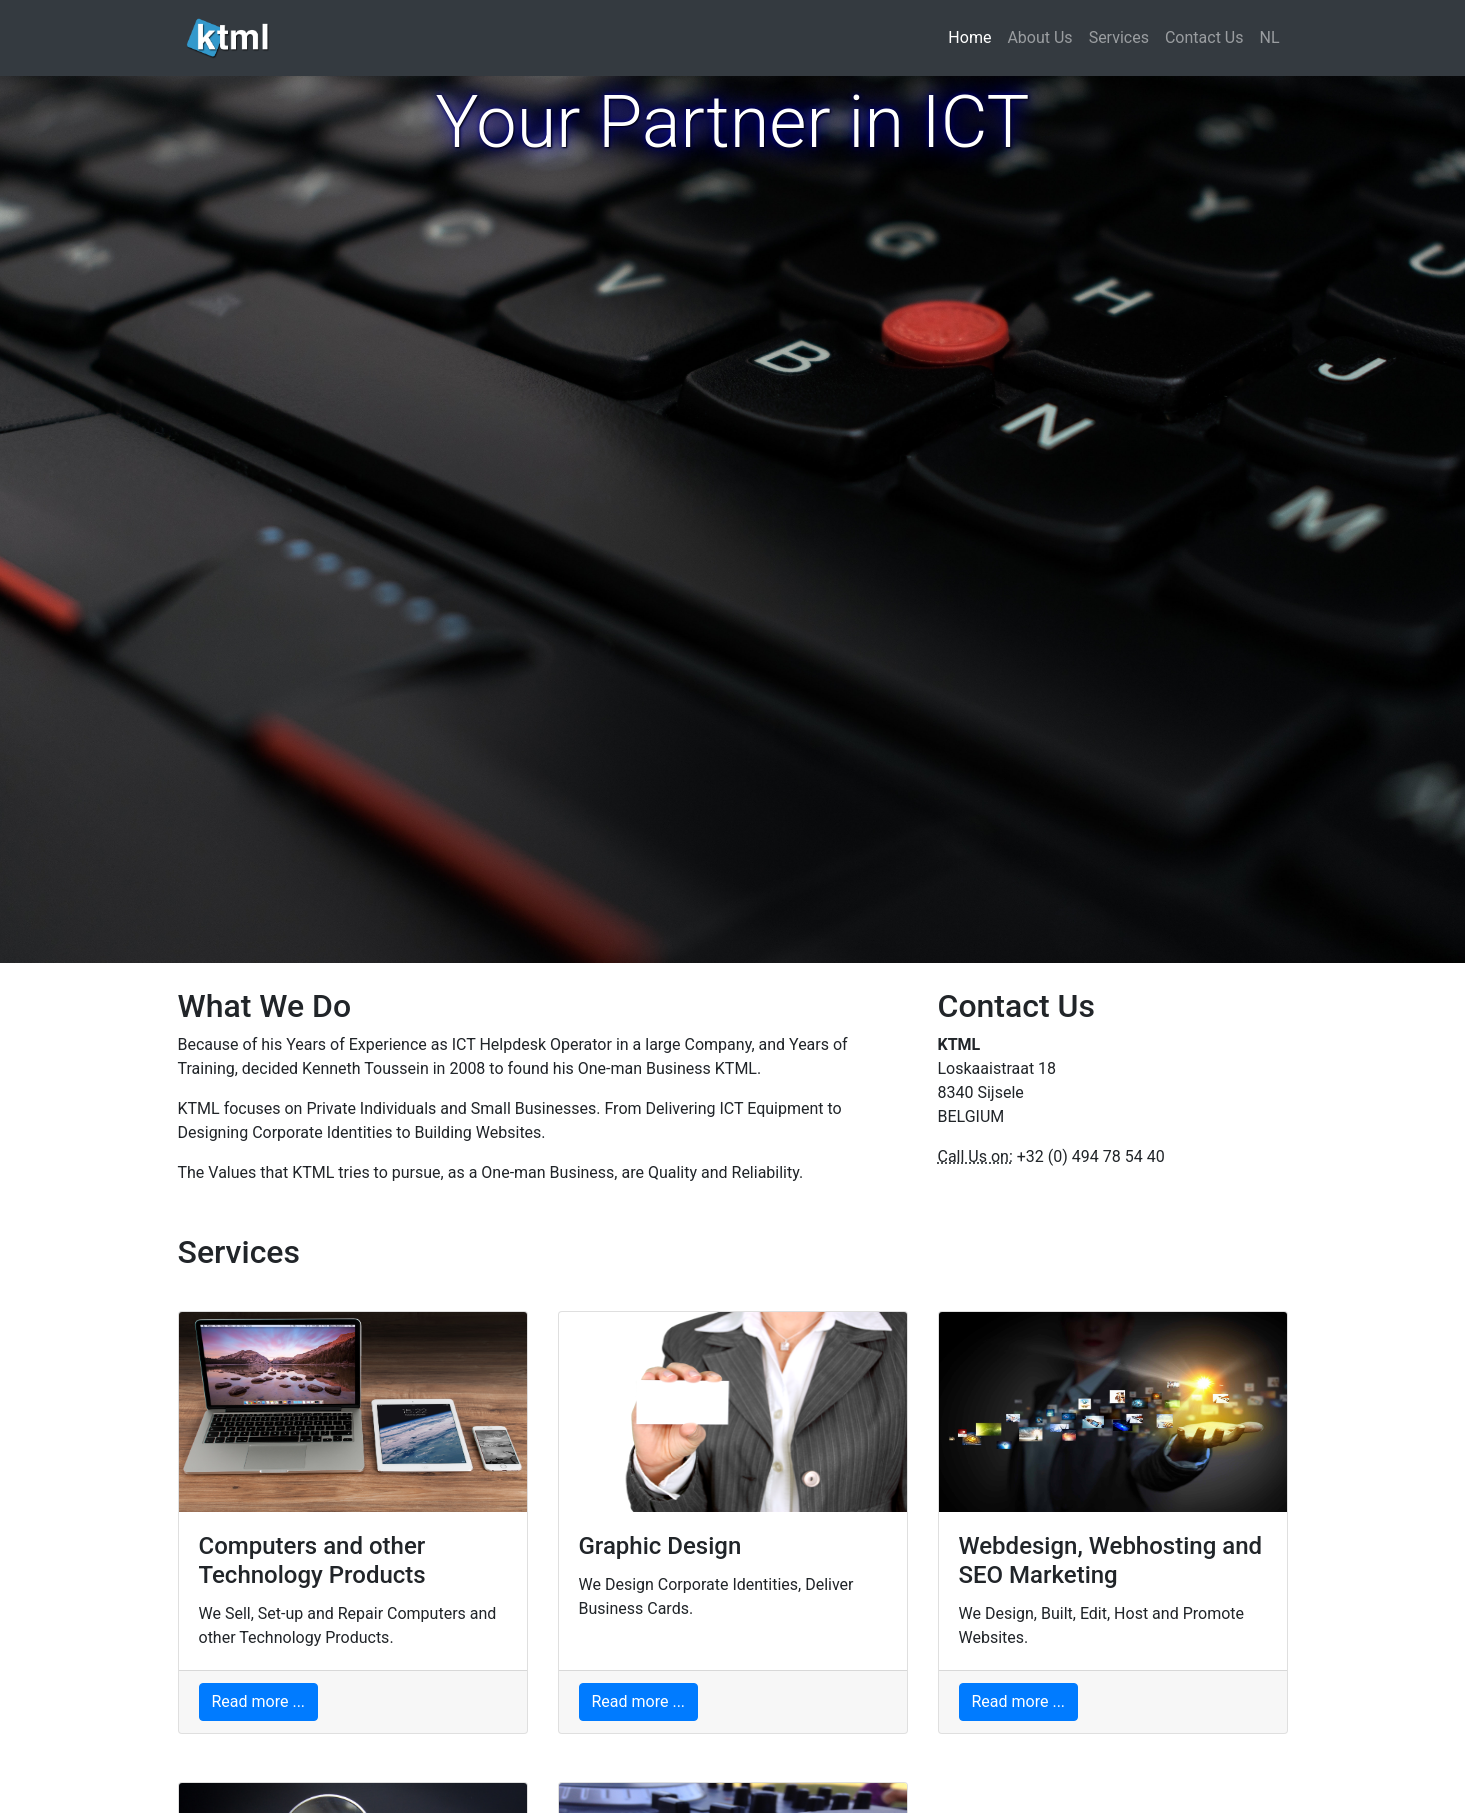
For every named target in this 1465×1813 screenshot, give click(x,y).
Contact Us (1204, 37)
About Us (1039, 37)
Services (1119, 37)
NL (1269, 37)
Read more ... (259, 1701)
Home (973, 36)
